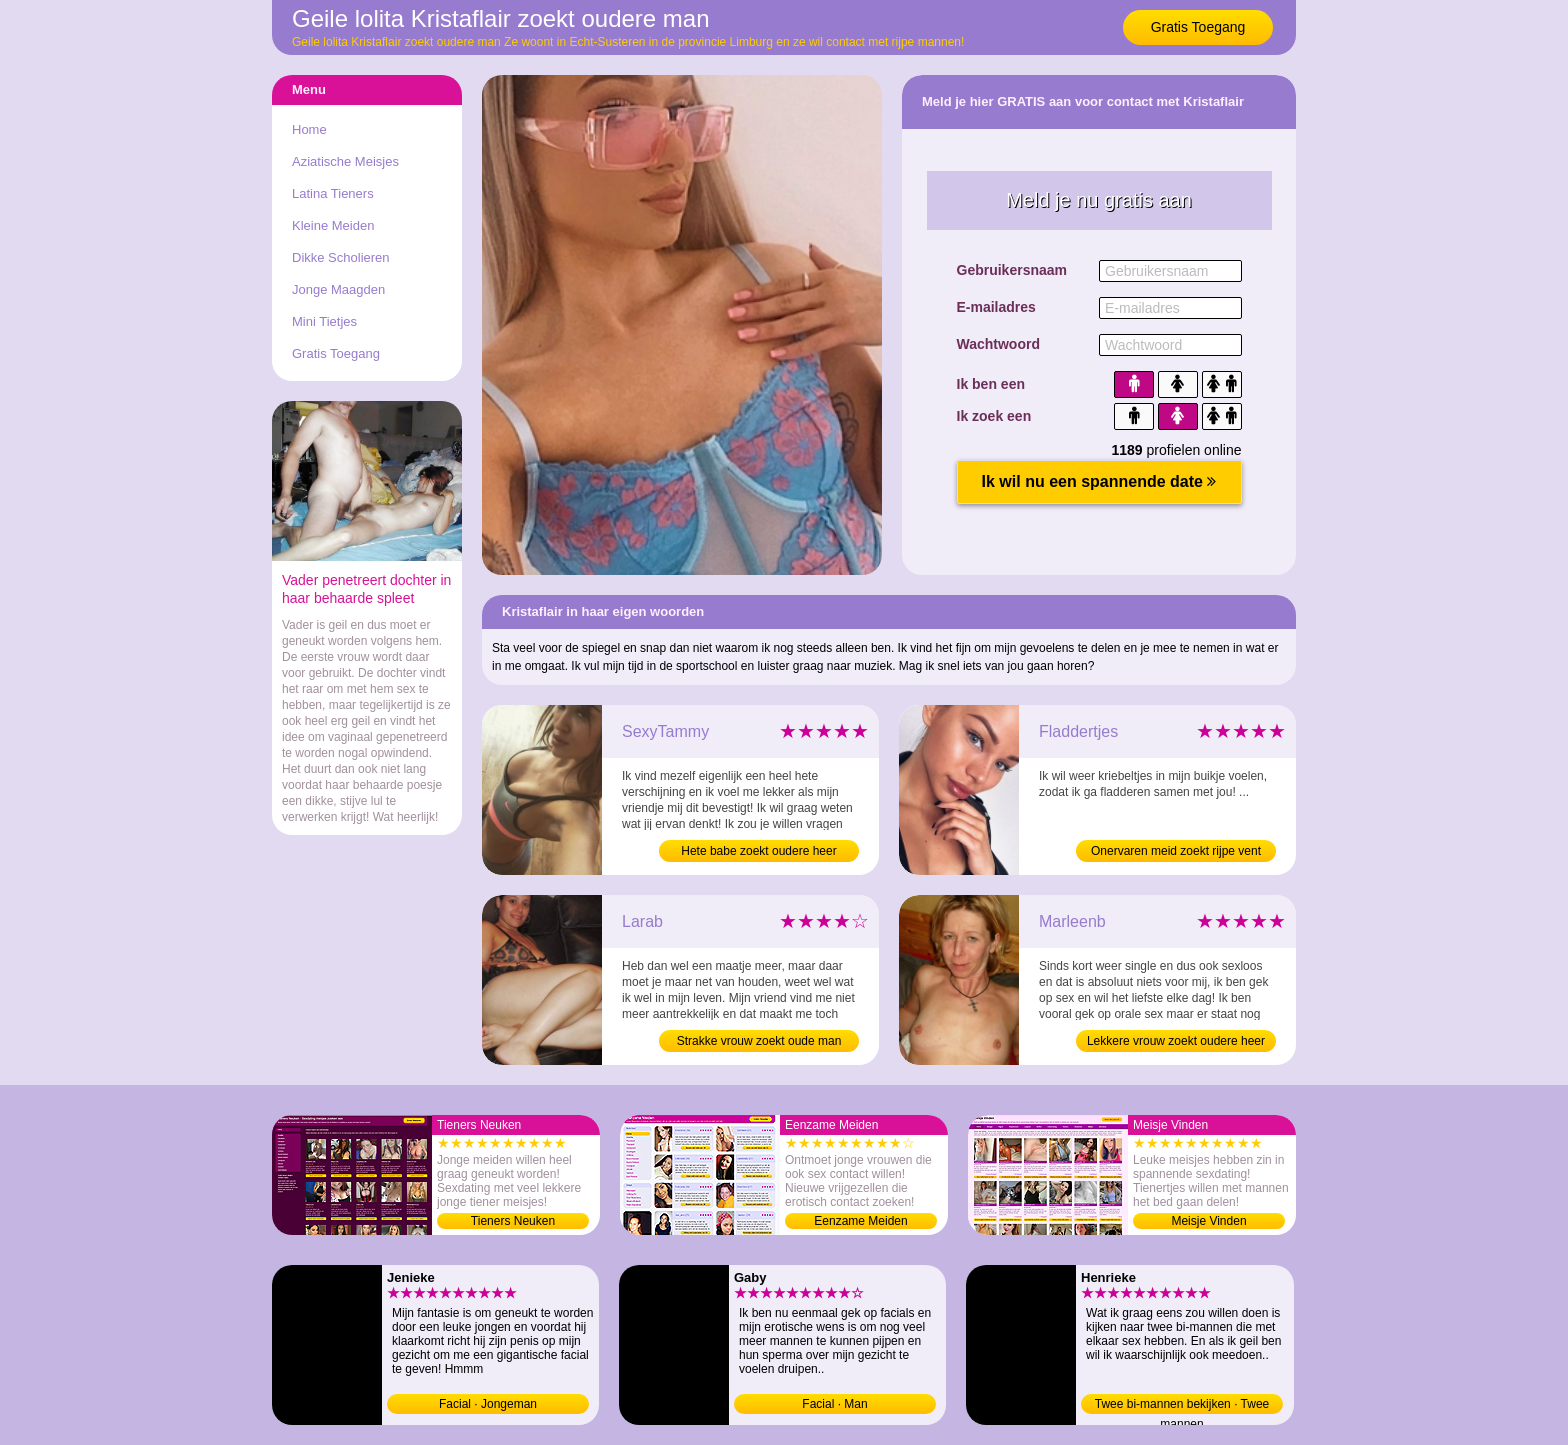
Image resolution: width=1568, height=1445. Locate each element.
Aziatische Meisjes (345, 161)
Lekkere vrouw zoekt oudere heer (1176, 1041)
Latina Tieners (333, 193)
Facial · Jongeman (488, 1404)
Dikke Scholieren (341, 257)
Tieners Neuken (513, 1221)
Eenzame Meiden (860, 1221)
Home (309, 129)
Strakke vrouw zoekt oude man (759, 1041)
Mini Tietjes (324, 321)
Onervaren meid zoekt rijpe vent (1176, 851)
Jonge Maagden (338, 289)
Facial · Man (834, 1404)
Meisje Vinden (1208, 1221)
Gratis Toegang (1198, 27)
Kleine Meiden (333, 225)
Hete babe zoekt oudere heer (758, 851)
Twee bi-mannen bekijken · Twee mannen (1182, 1405)
